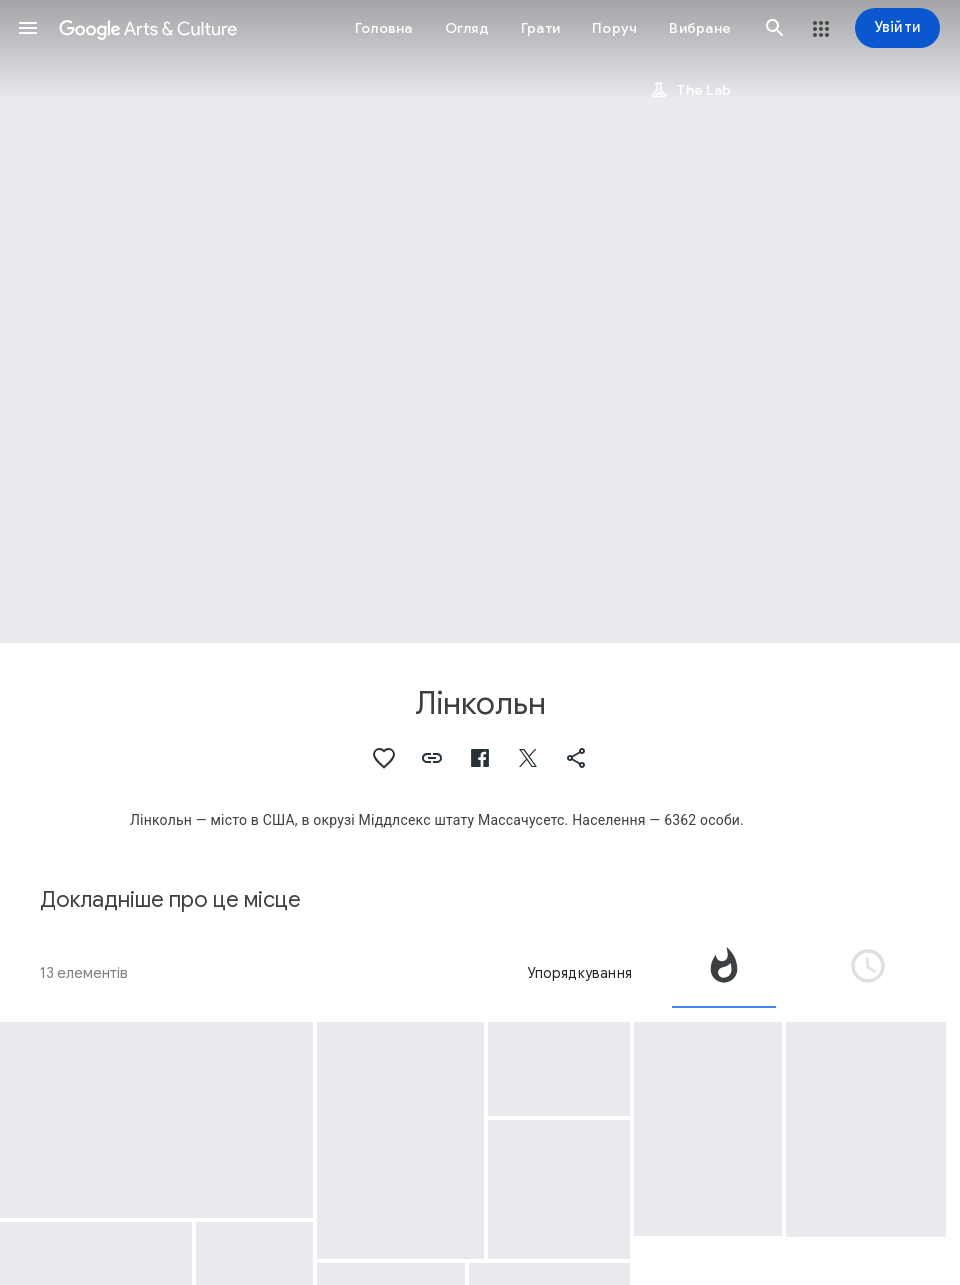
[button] (28, 28)
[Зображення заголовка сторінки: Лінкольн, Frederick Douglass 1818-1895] (480, 321)
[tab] (724, 973)
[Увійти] (897, 28)
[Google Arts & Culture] (148, 28)
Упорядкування (579, 973)
